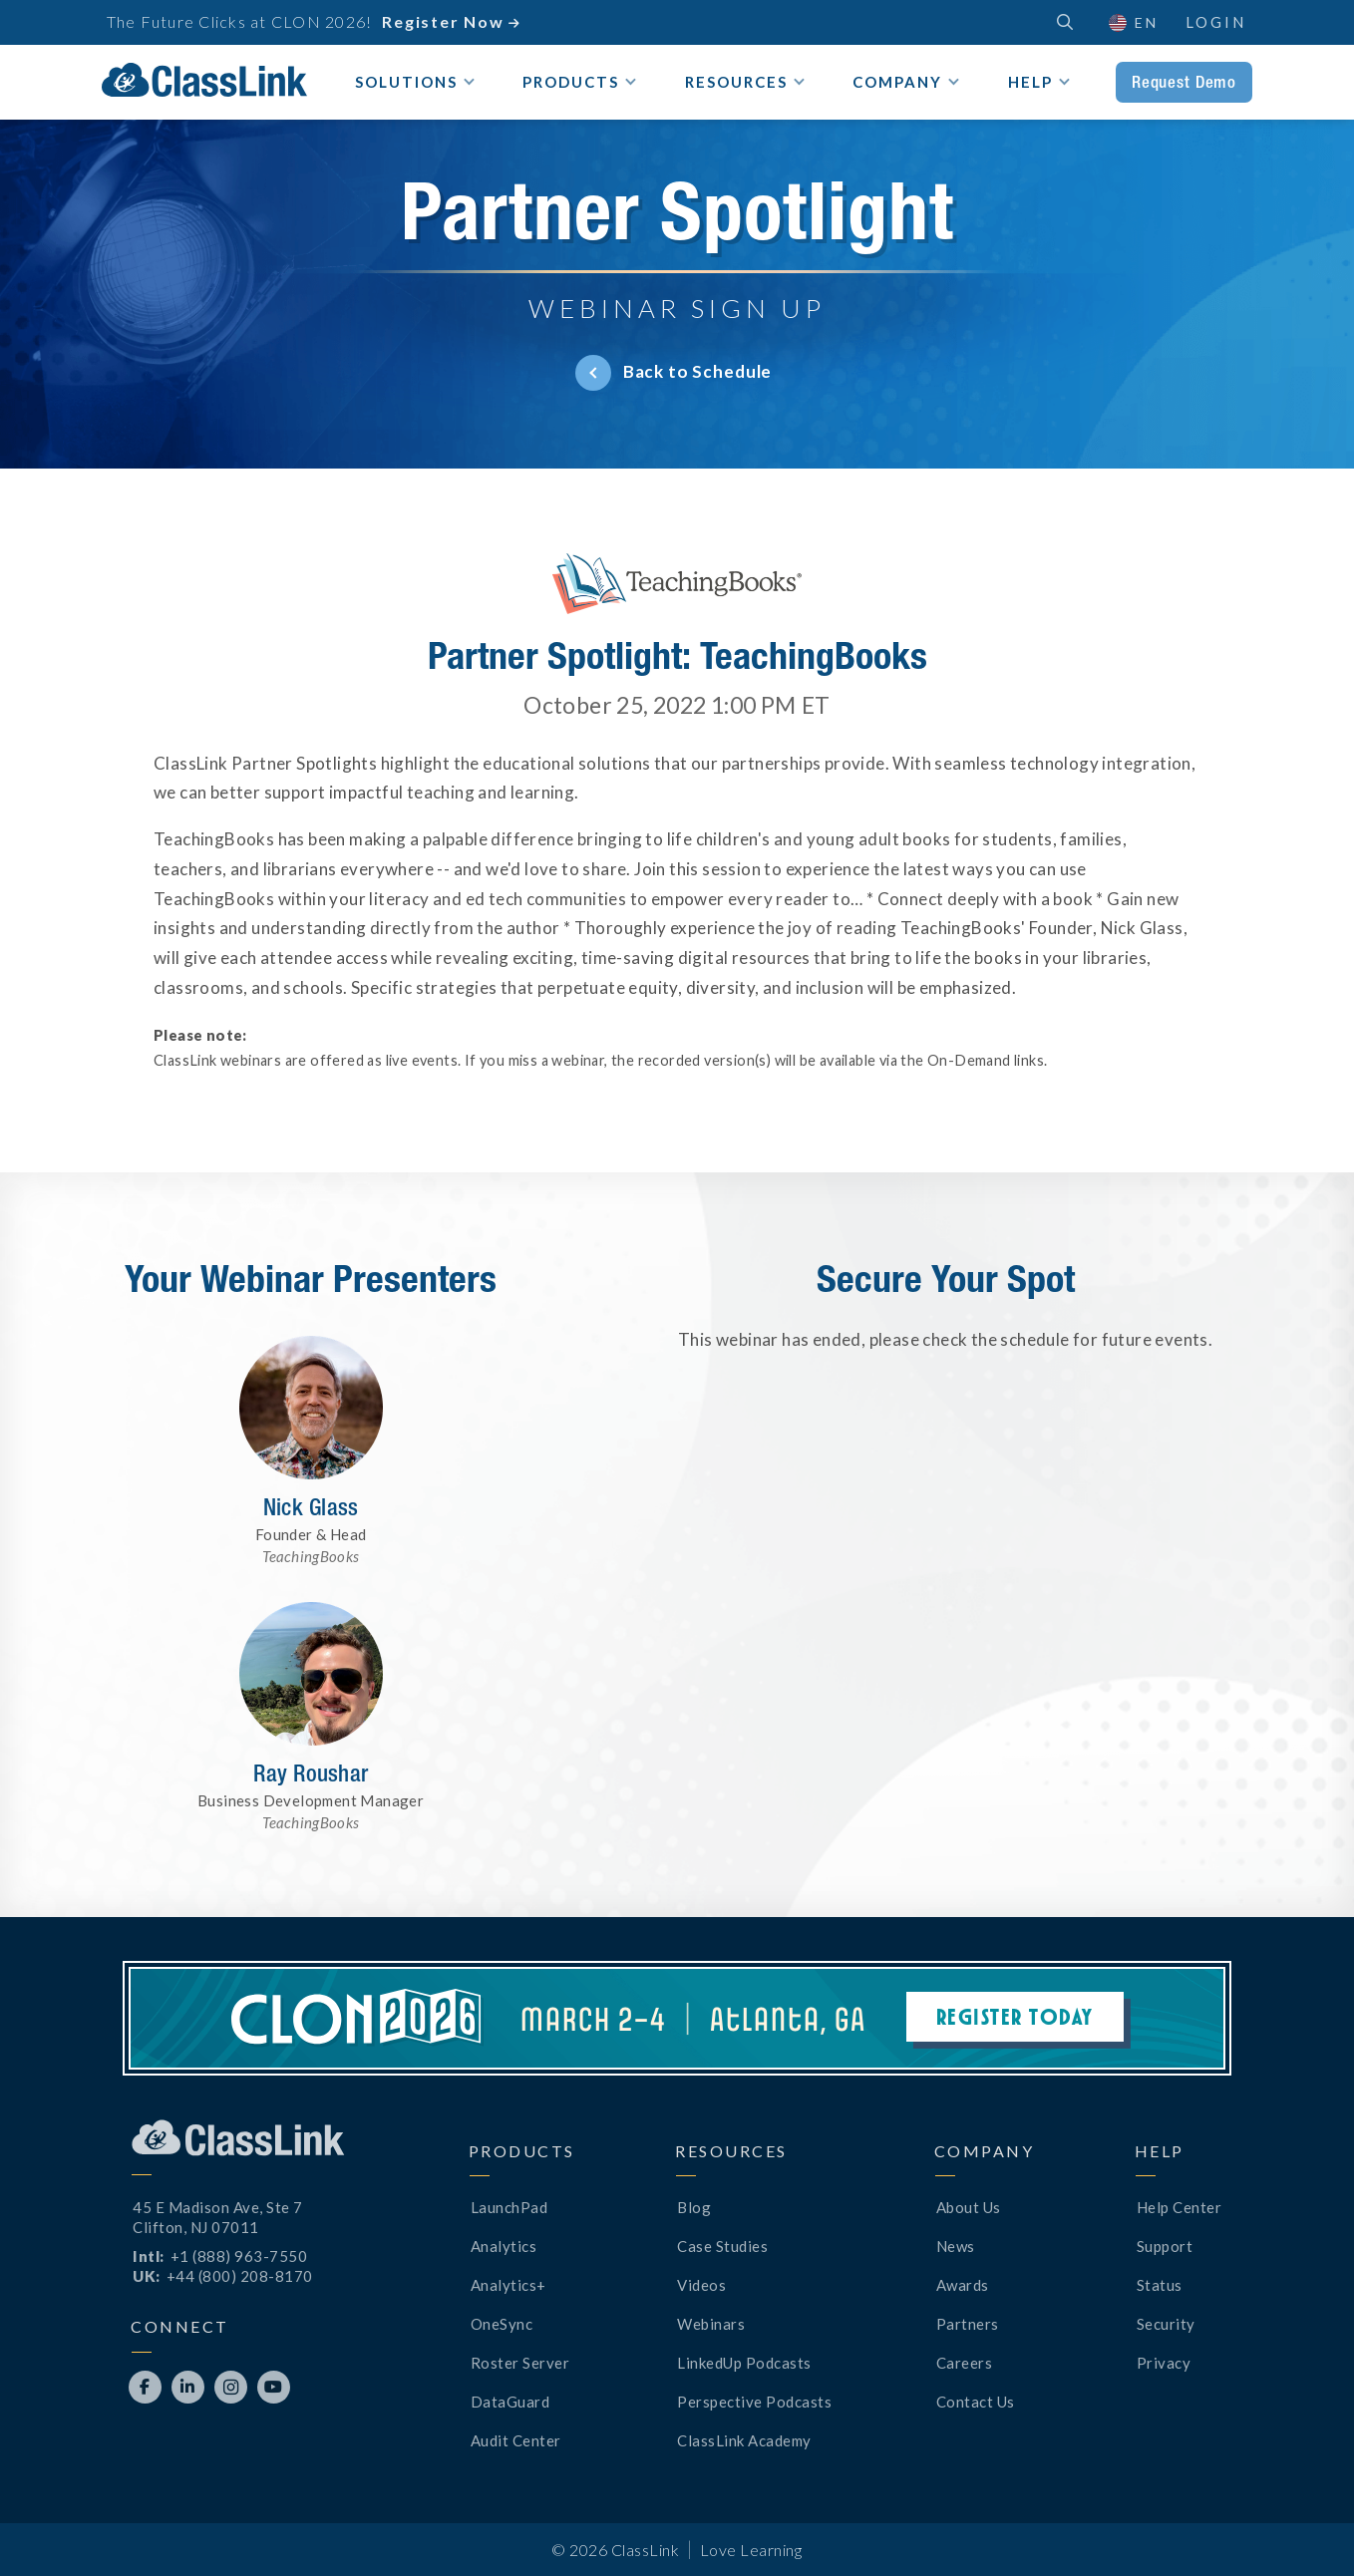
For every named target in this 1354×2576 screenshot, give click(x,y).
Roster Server (520, 2363)
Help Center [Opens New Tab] (1179, 2207)
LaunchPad (509, 2207)
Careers (964, 2363)
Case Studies (722, 2246)
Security (1166, 2324)
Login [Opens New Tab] (1215, 22)
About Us (968, 2207)
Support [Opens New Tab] (1165, 2246)
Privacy (1164, 2363)
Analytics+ (508, 2285)
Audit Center (516, 2440)
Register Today (1015, 2016)
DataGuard (510, 2402)
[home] (204, 80)
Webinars (711, 2324)
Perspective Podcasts (754, 2402)
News (955, 2246)
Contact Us (975, 2402)
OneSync (502, 2324)
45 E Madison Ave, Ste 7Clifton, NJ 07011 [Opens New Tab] (218, 2217)
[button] (1132, 22)
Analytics (504, 2246)
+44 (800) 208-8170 (240, 2276)
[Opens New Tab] (145, 2387)
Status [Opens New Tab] (1160, 2285)
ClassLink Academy (744, 2440)
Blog (694, 2207)
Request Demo (1184, 82)
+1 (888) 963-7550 (239, 2256)
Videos (701, 2285)
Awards (962, 2285)
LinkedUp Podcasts (744, 2363)
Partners (967, 2324)
